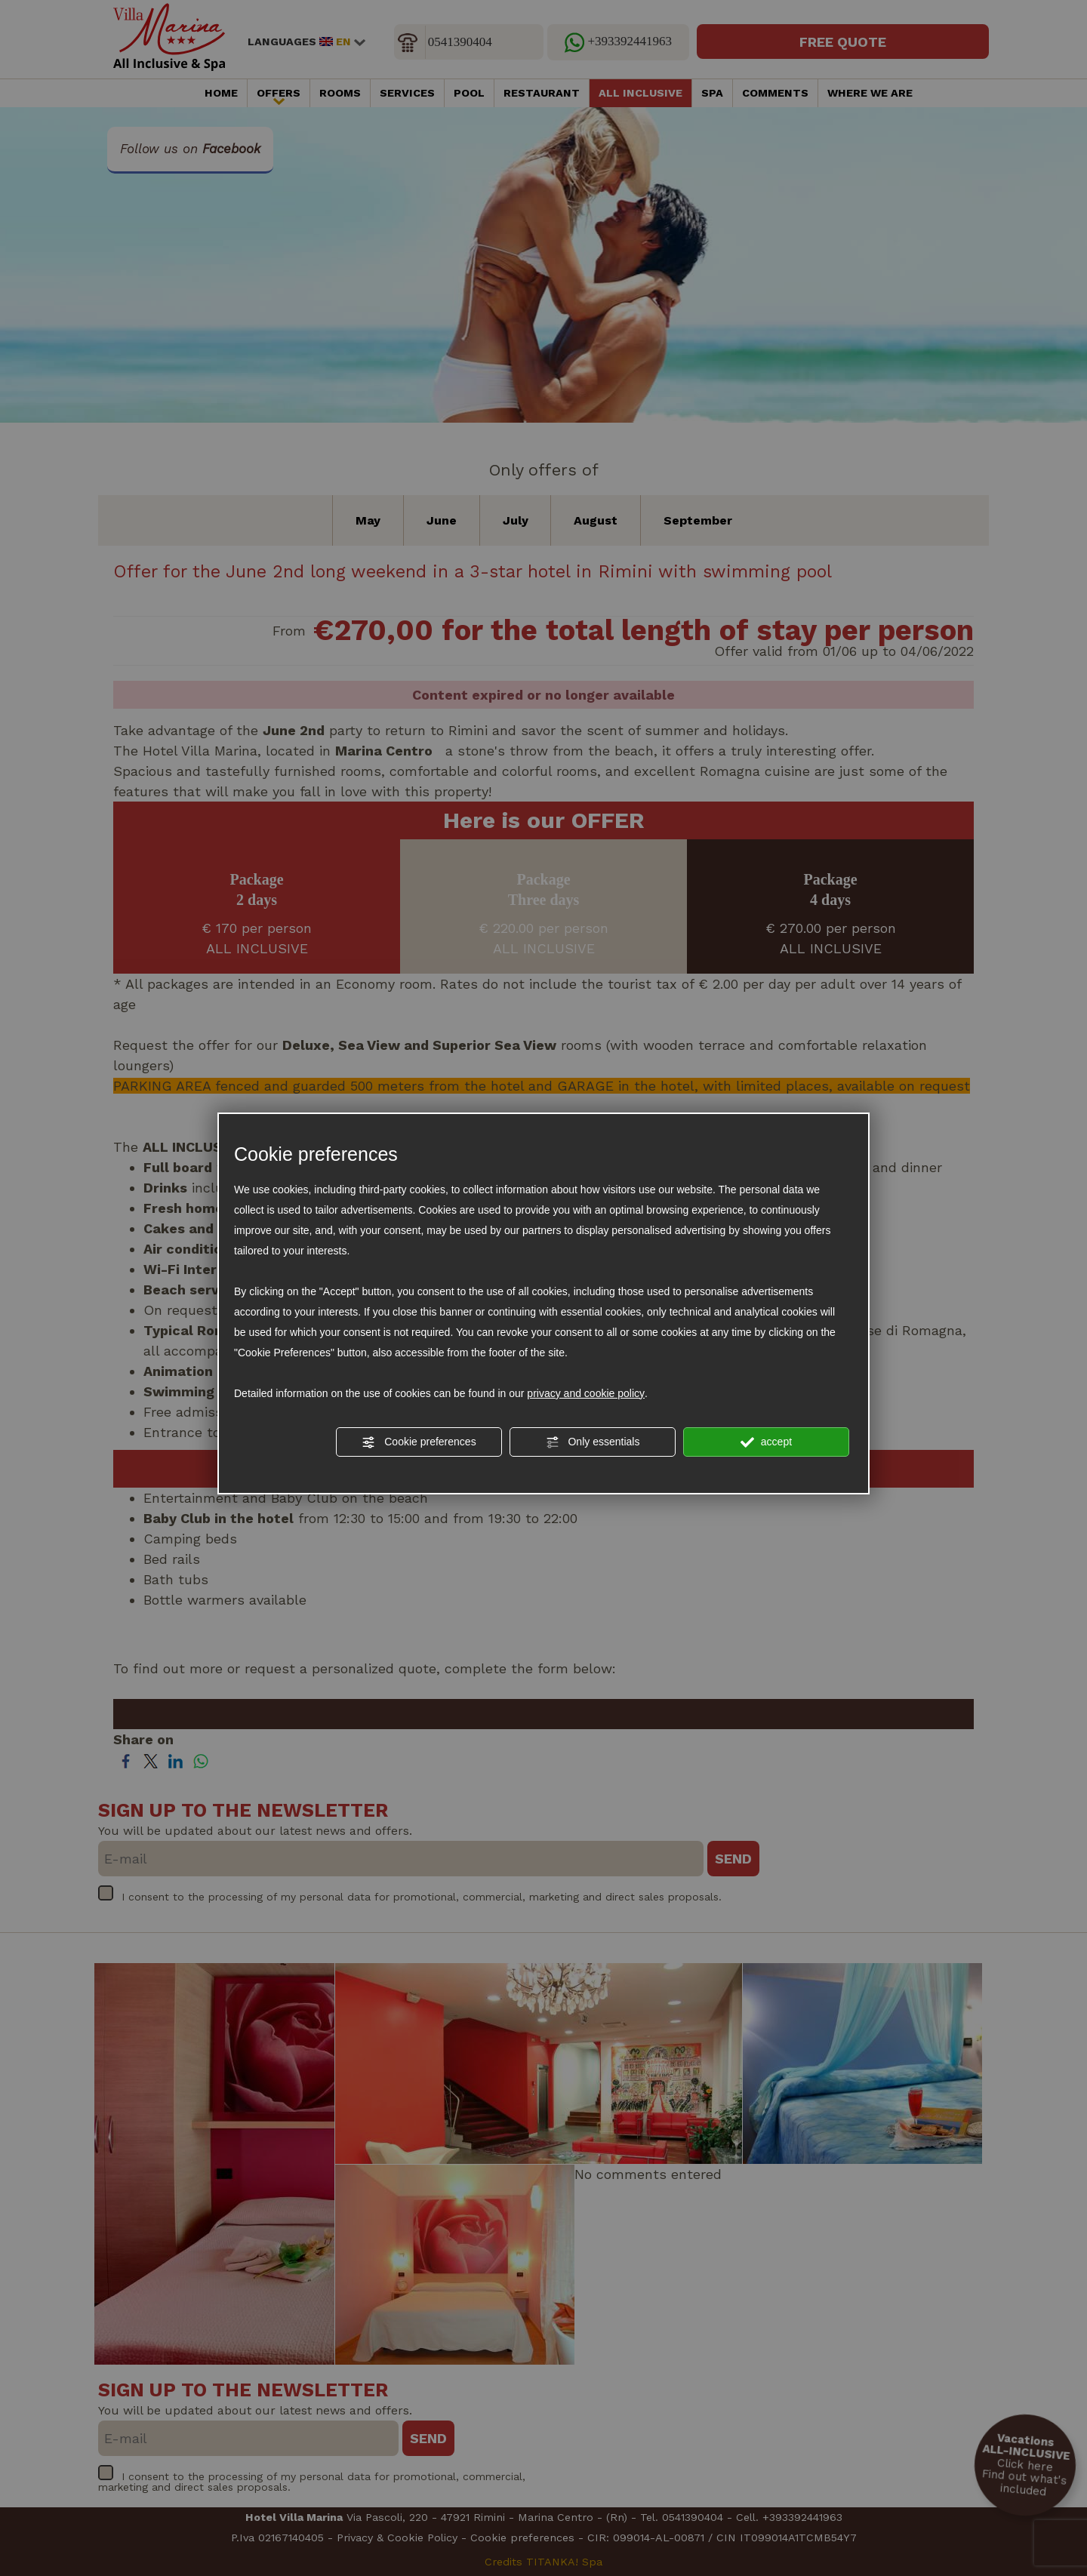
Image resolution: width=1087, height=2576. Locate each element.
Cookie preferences (419, 1442)
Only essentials (593, 1442)
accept (766, 1442)
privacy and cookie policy (586, 1393)
